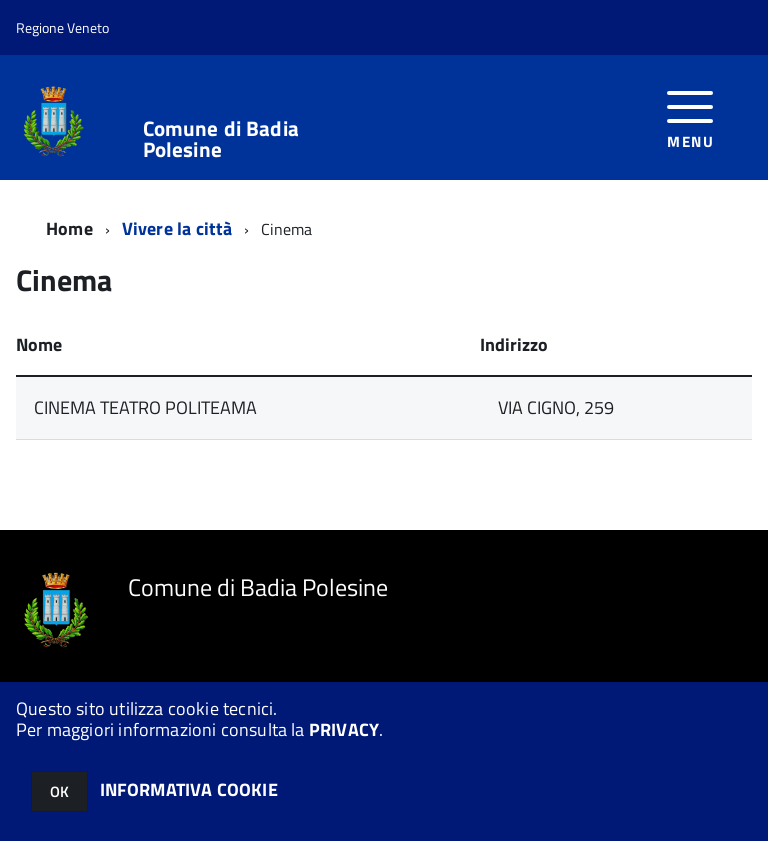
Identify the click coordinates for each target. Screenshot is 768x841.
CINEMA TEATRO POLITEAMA (145, 407)
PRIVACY (344, 729)
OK (59, 791)
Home (69, 228)
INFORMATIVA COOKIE (189, 789)
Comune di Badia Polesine (221, 139)
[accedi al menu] (690, 117)
